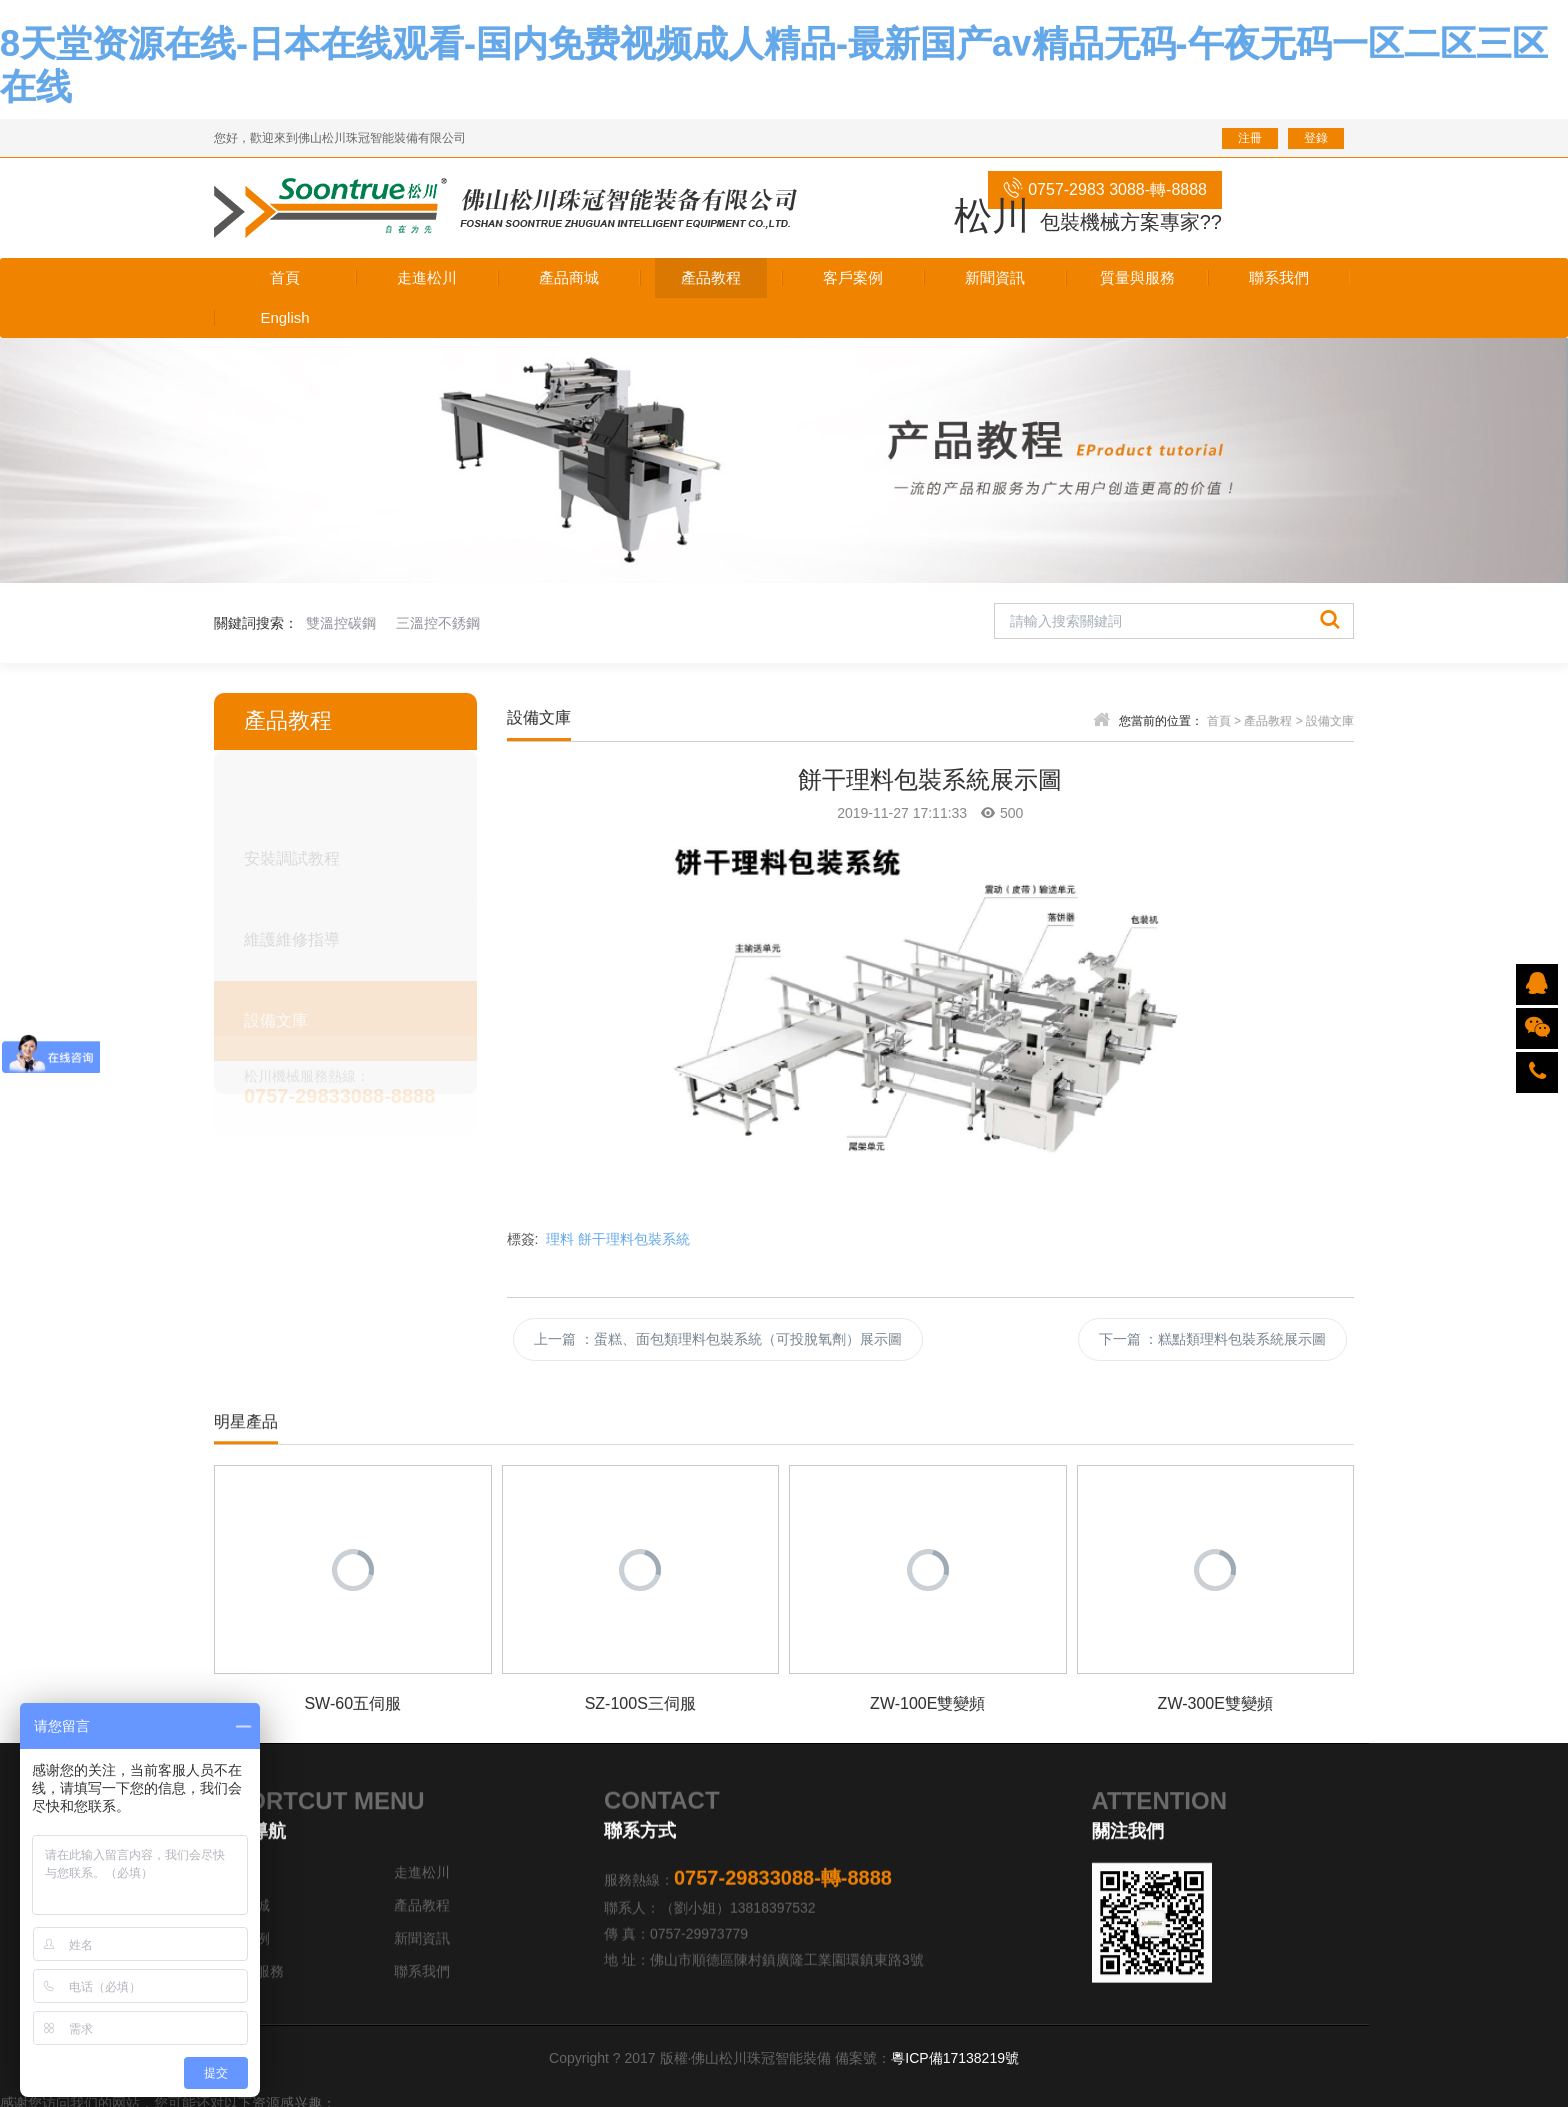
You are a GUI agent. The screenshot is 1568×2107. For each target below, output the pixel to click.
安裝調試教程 (292, 854)
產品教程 (1268, 721)
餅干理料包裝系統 (634, 1239)
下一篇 (1213, 1339)
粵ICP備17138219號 (955, 2058)
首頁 (1219, 721)
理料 (560, 1239)
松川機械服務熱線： (360, 1084)
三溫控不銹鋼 (438, 623)
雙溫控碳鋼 (341, 623)
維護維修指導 (292, 935)
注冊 (1250, 138)
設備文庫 (276, 1016)
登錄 (1316, 138)
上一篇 (718, 1339)
